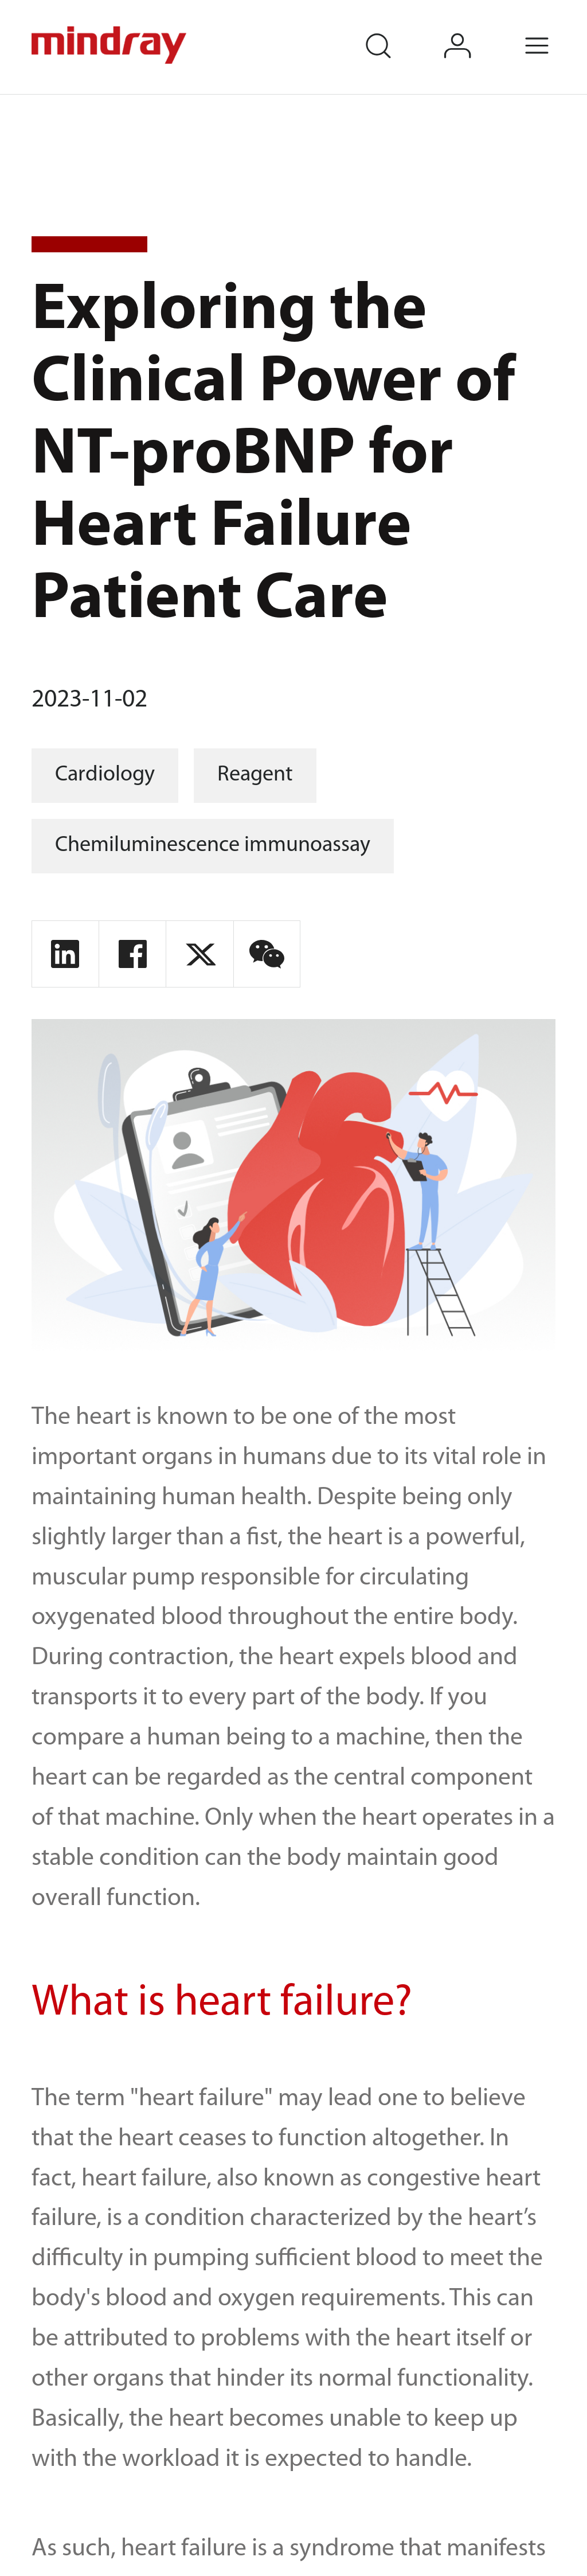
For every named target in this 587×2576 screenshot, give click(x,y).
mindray (111, 45)
